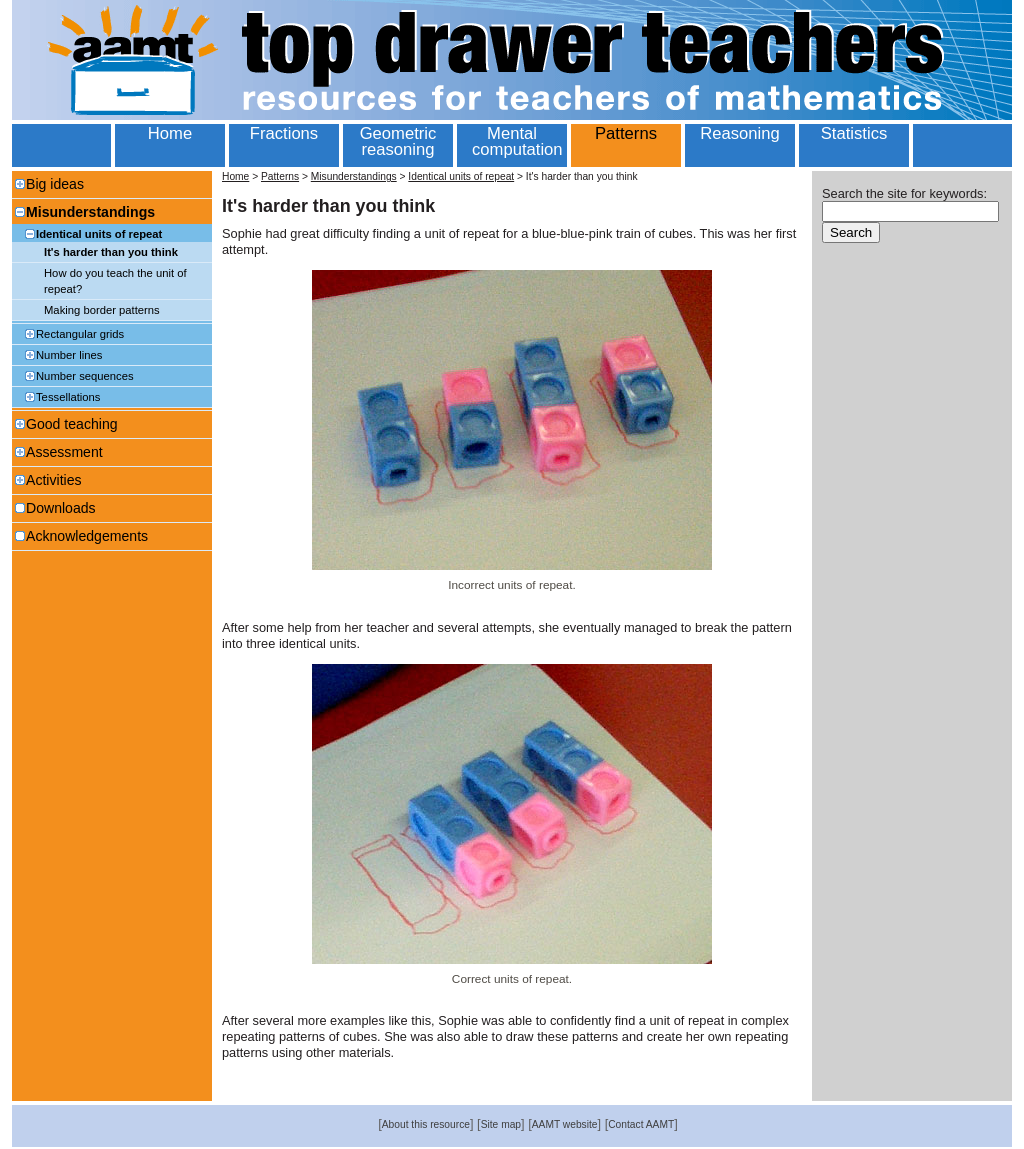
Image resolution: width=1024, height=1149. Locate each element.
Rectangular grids (80, 334)
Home (235, 176)
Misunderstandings (90, 212)
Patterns (280, 176)
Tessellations (68, 397)
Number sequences (85, 376)
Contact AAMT (641, 1124)
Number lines (69, 355)
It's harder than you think (111, 252)
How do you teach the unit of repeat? (115, 281)
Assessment (64, 452)
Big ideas (55, 184)
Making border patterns (102, 310)
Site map (501, 1124)
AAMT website (565, 1124)
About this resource (426, 1124)
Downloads (61, 508)
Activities (54, 480)
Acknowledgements (87, 536)
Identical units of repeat (99, 234)
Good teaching (72, 424)
